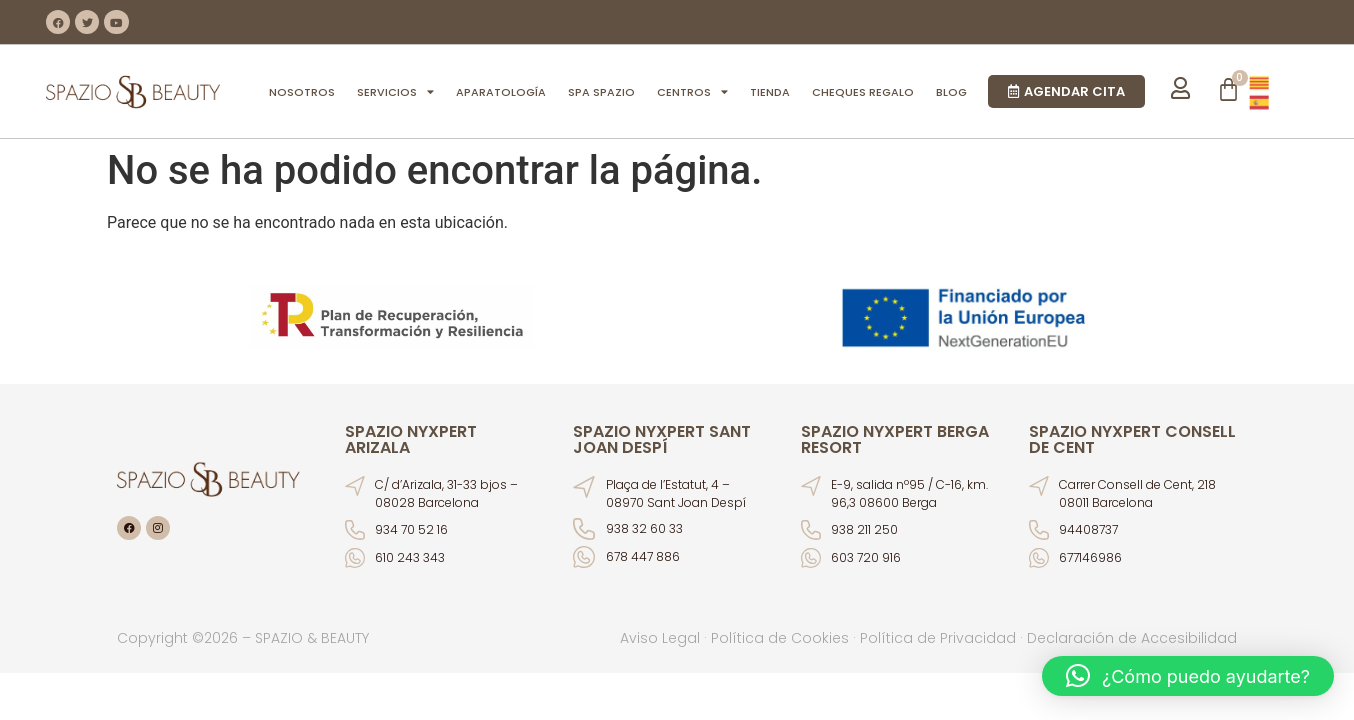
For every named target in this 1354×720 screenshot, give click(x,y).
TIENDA (770, 92)
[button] (1188, 676)
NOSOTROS (302, 92)
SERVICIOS (395, 91)
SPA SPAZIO (601, 92)
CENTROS (692, 91)
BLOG (951, 92)
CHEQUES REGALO (863, 92)
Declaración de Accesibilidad (1132, 638)
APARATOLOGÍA (501, 92)
